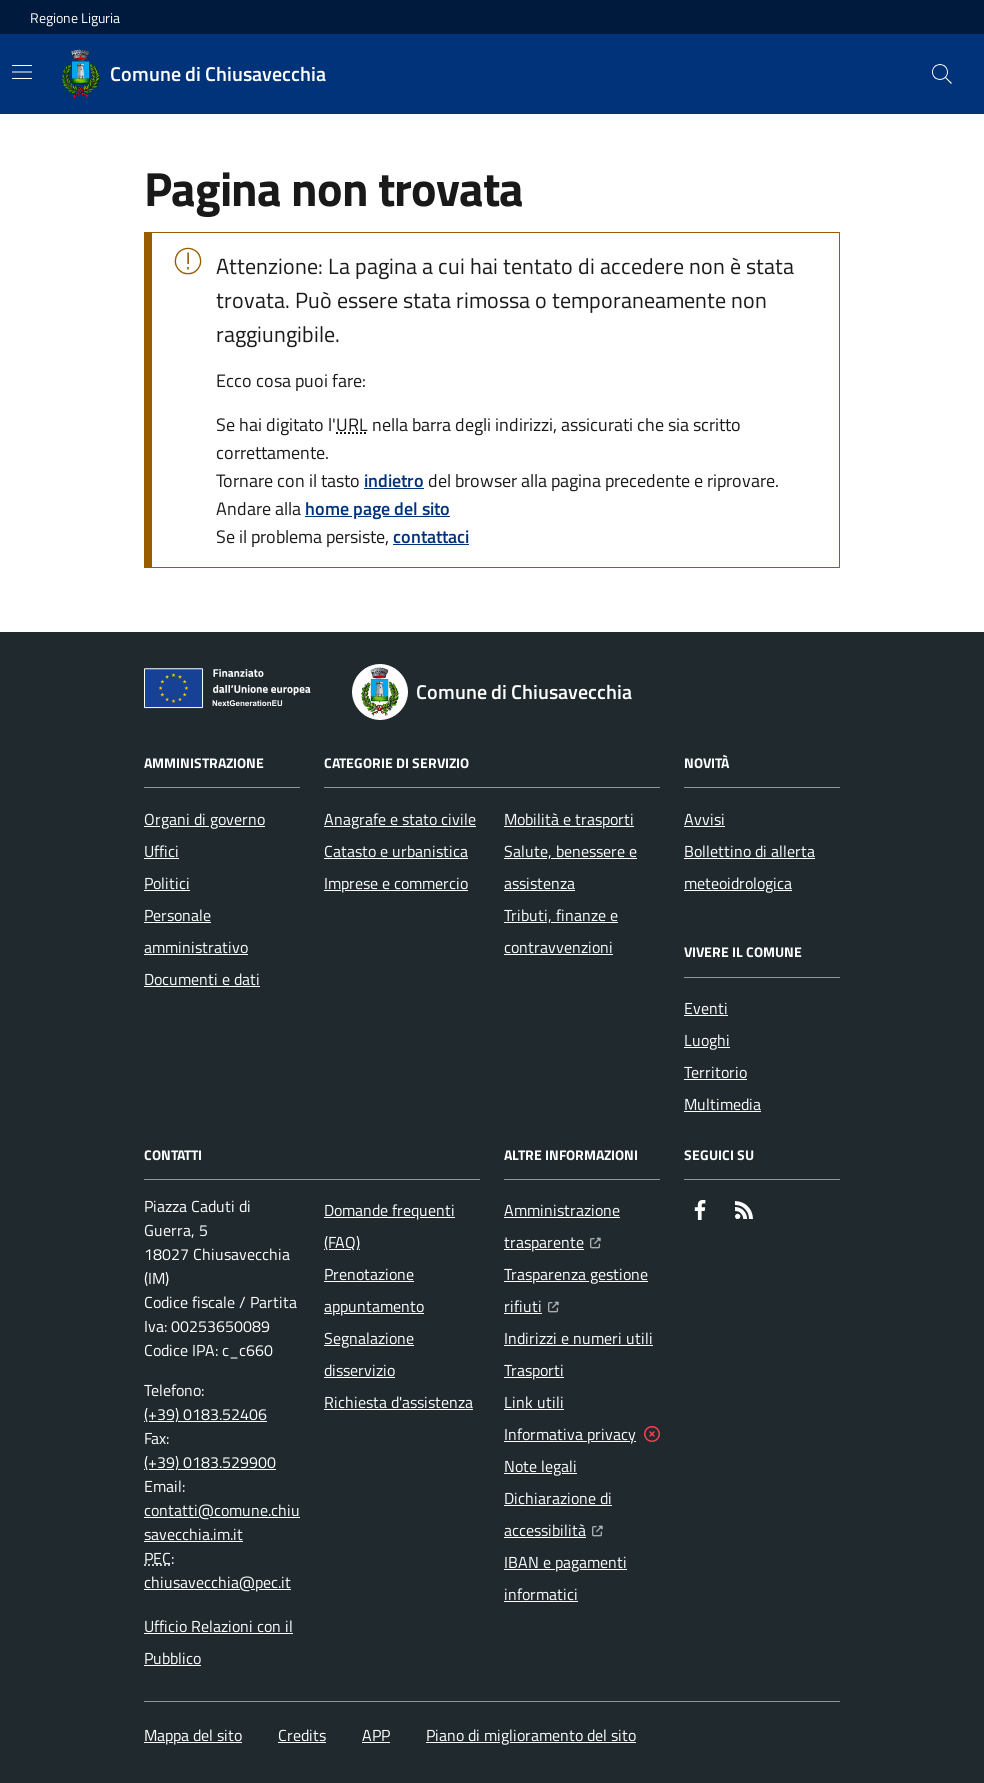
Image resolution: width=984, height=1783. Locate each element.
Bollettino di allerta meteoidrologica (749, 867)
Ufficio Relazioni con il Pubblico (218, 1642)
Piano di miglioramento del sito (531, 1735)
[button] (942, 74)
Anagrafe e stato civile (400, 819)
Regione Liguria (75, 17)
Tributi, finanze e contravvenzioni (561, 931)
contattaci (431, 536)
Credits (302, 1735)
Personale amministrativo (196, 931)
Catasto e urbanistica (396, 851)
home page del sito (377, 508)
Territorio (715, 1072)
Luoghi (707, 1040)
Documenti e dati (202, 979)
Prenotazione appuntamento (374, 1290)
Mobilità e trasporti (569, 819)
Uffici (161, 851)
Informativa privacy (570, 1434)
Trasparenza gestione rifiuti (582, 1290)
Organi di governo (204, 819)
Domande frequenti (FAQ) (389, 1226)
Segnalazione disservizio (369, 1354)
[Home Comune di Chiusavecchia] (194, 74)
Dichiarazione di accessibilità (582, 1514)
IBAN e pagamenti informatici (565, 1578)
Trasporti (534, 1370)
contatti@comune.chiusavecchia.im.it (222, 1522)
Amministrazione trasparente (582, 1226)
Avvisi (704, 819)
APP (376, 1735)
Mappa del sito (193, 1735)
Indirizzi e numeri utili (578, 1338)
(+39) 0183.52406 (205, 1414)
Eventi (706, 1008)
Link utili (534, 1402)
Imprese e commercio (396, 883)
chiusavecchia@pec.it (217, 1582)
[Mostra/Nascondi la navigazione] (22, 72)
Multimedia (722, 1104)
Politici (167, 883)
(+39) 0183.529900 (210, 1462)
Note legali (540, 1466)
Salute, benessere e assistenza (570, 867)
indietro (394, 480)
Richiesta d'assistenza (398, 1402)
